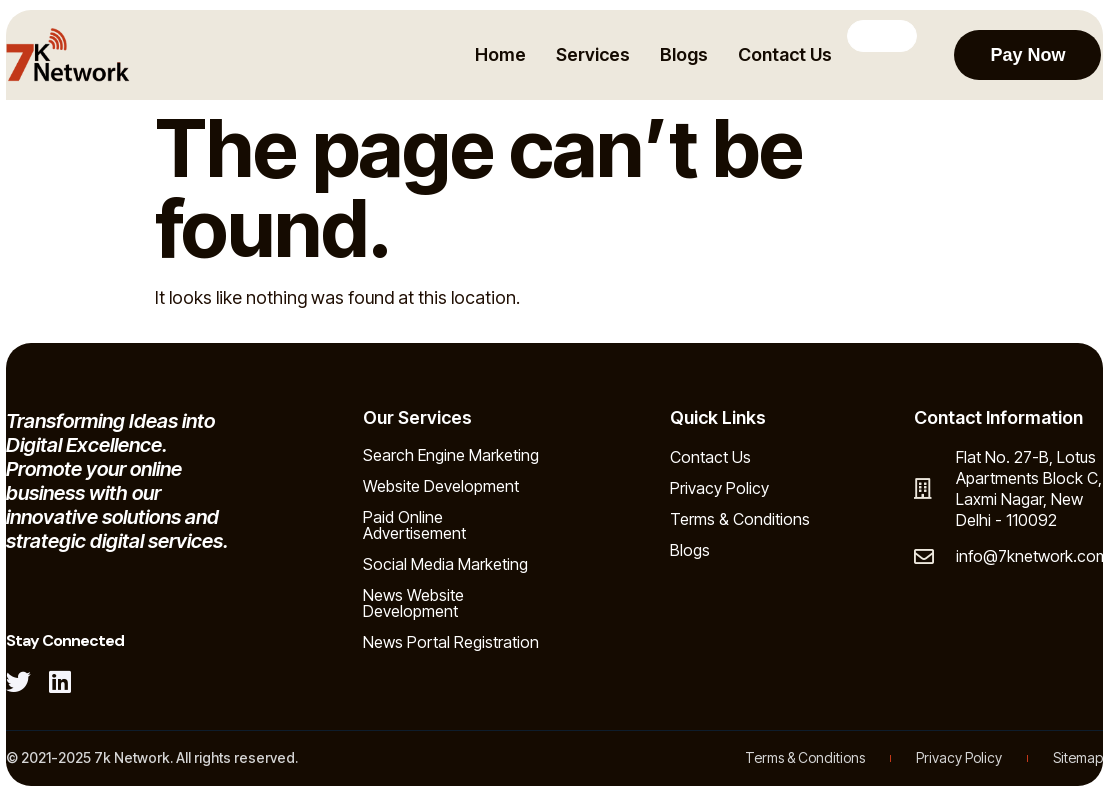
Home (498, 54)
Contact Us (783, 54)
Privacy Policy (719, 488)
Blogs (682, 54)
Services (591, 54)
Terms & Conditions (740, 519)
